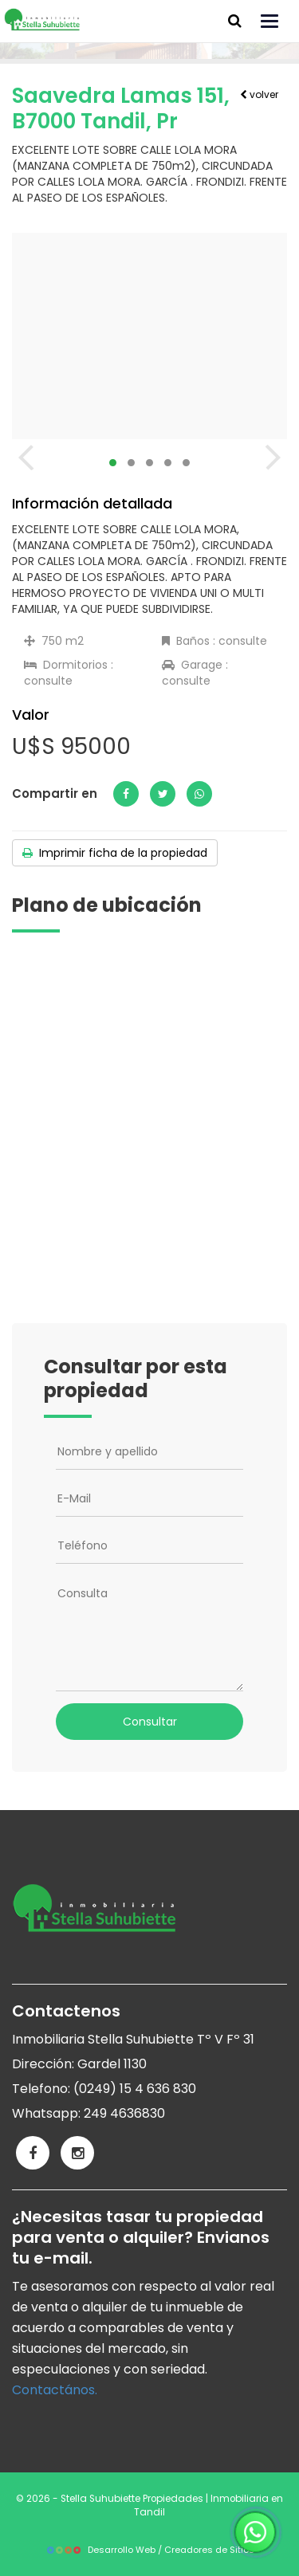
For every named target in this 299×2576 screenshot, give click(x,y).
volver (259, 94)
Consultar (150, 1722)
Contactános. (54, 2390)
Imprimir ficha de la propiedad (114, 853)
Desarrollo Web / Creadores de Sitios (149, 2549)
